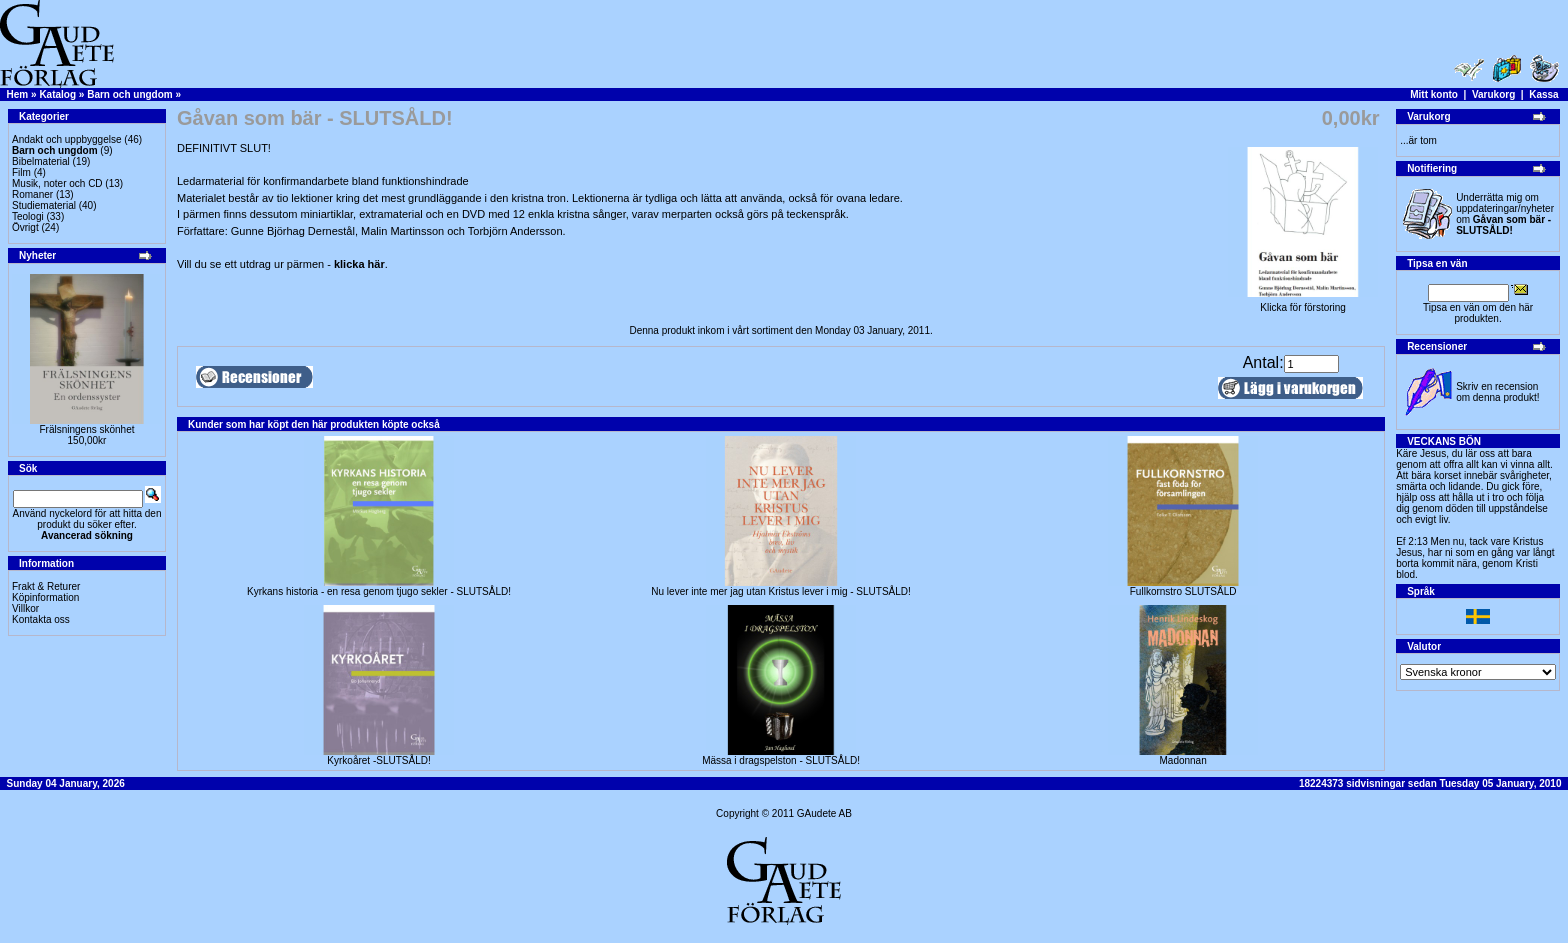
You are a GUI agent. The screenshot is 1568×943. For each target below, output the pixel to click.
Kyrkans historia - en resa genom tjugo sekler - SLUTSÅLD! (379, 591)
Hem (18, 94)
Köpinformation (45, 597)
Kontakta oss (41, 619)
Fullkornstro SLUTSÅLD (1183, 591)
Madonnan (1182, 760)
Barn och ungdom (130, 94)
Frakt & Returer (46, 586)
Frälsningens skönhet (86, 429)
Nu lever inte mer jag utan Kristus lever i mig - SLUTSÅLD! (781, 591)
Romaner (32, 194)
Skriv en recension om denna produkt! (1497, 392)
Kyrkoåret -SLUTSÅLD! (378, 760)
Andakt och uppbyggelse (67, 139)
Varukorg (1493, 94)
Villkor (25, 608)
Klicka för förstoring (1303, 303)
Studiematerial (44, 205)
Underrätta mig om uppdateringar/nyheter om (1505, 214)
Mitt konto (1434, 94)
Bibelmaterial (41, 161)
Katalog (57, 94)
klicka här (359, 264)
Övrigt (25, 227)
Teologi (28, 216)
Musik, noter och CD (57, 183)
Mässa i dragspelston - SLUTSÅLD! (781, 760)
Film (21, 172)
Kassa (1543, 94)
